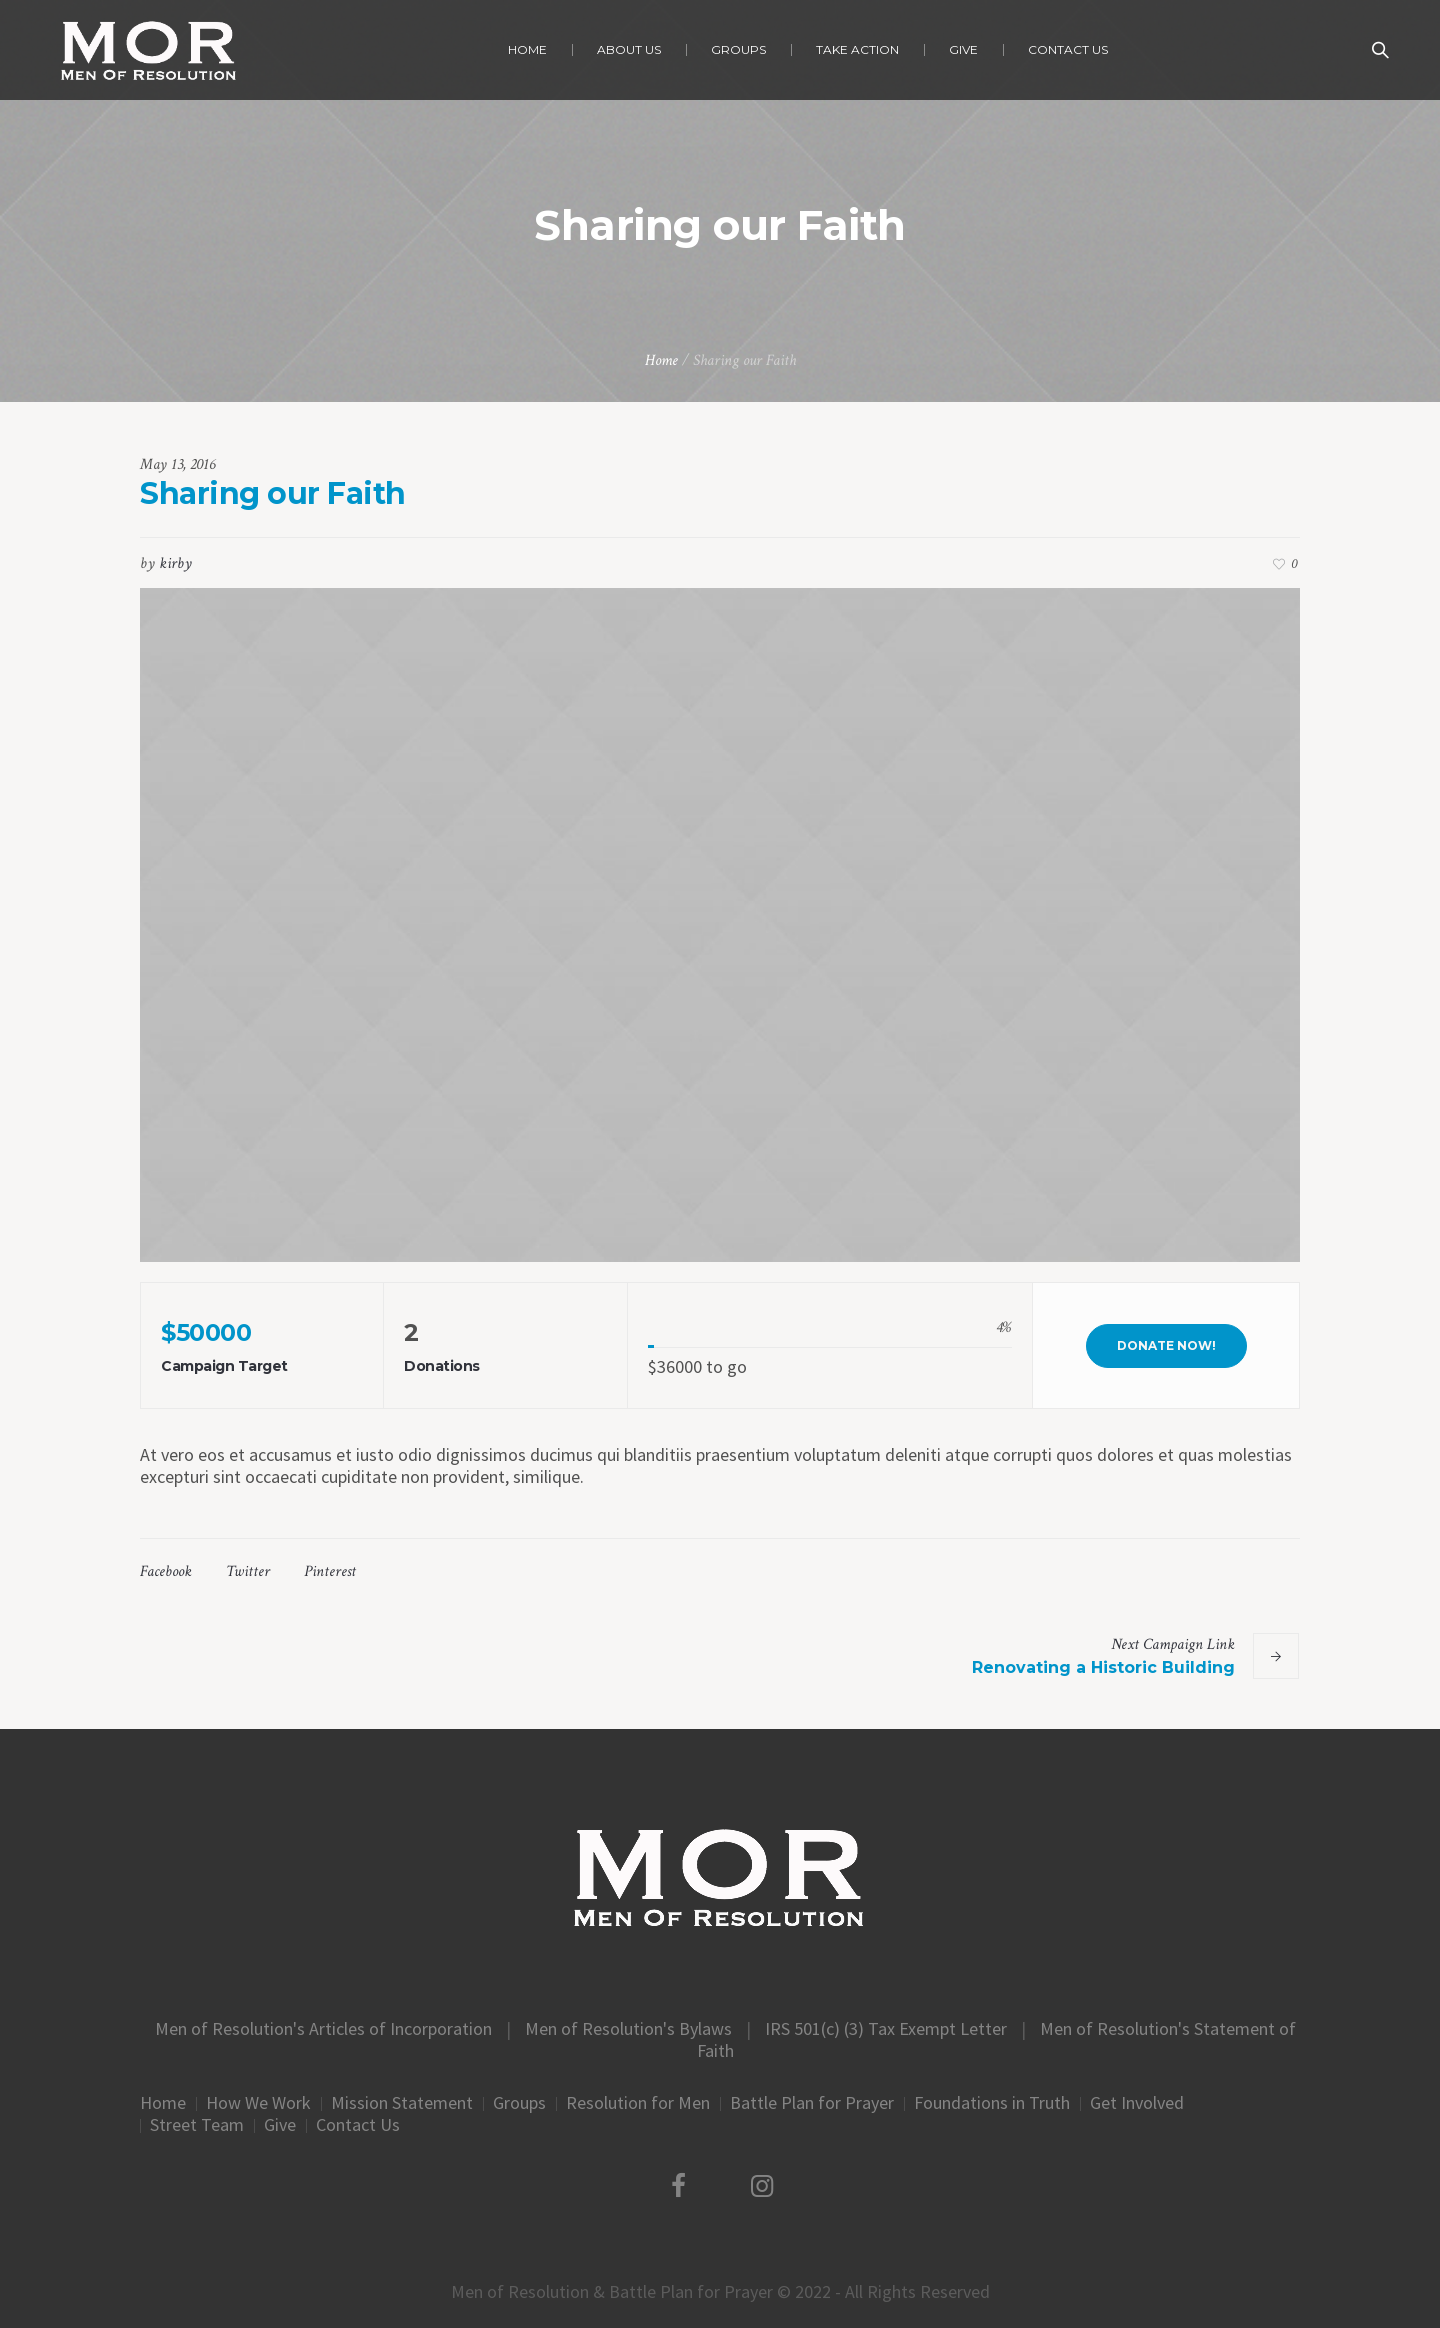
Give (280, 2125)
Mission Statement (402, 2103)
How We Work (258, 2103)
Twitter (248, 1571)
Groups (519, 2103)
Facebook (166, 1571)
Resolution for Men (638, 2103)
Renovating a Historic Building (1103, 1667)
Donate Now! (1166, 1345)
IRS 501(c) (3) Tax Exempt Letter (886, 2028)
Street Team (197, 2125)
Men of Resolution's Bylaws (628, 2028)
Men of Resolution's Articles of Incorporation (323, 2028)
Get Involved (1137, 2103)
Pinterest (330, 1571)
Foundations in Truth (992, 2103)
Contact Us (358, 2125)
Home (661, 360)
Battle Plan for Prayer (812, 2103)
